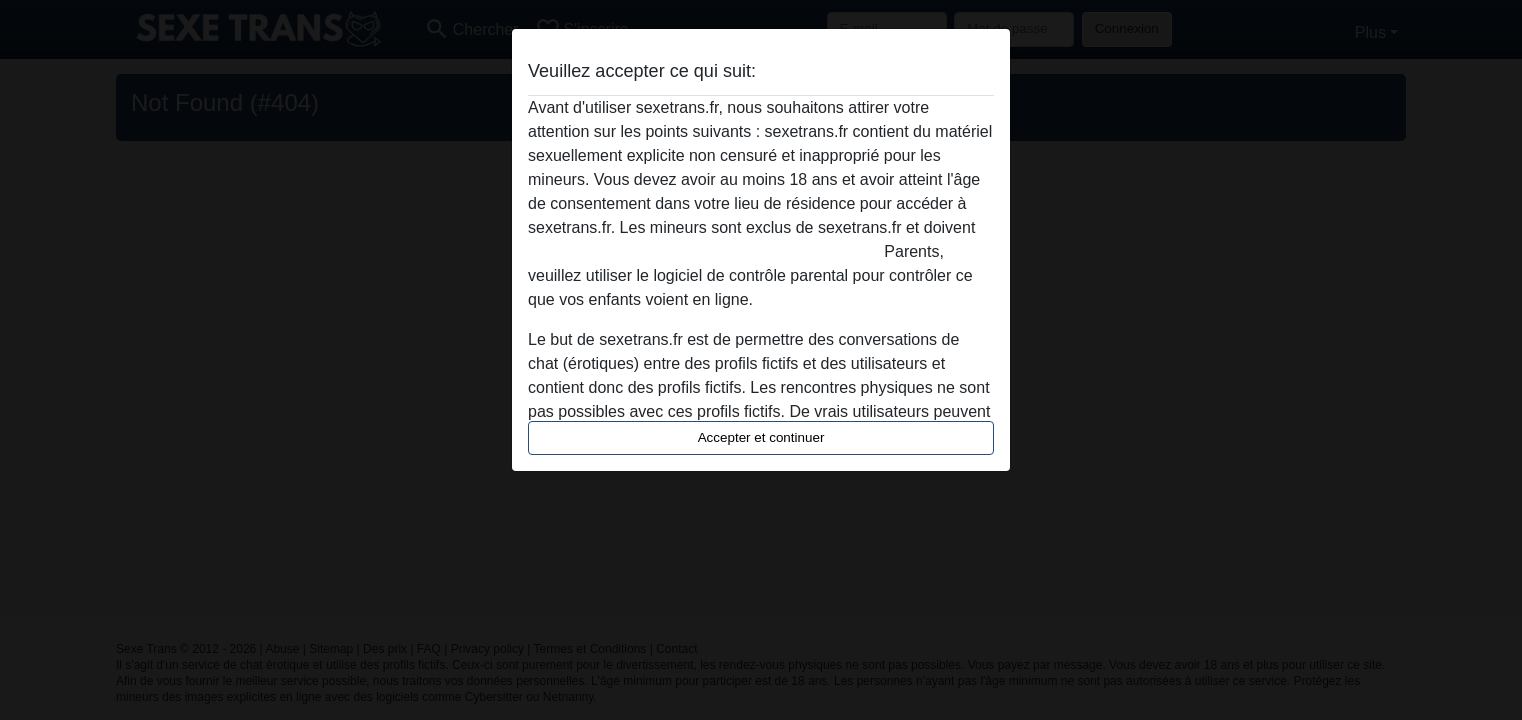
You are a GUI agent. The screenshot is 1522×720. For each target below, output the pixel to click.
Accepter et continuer (761, 437)
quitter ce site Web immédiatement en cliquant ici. (704, 251)
